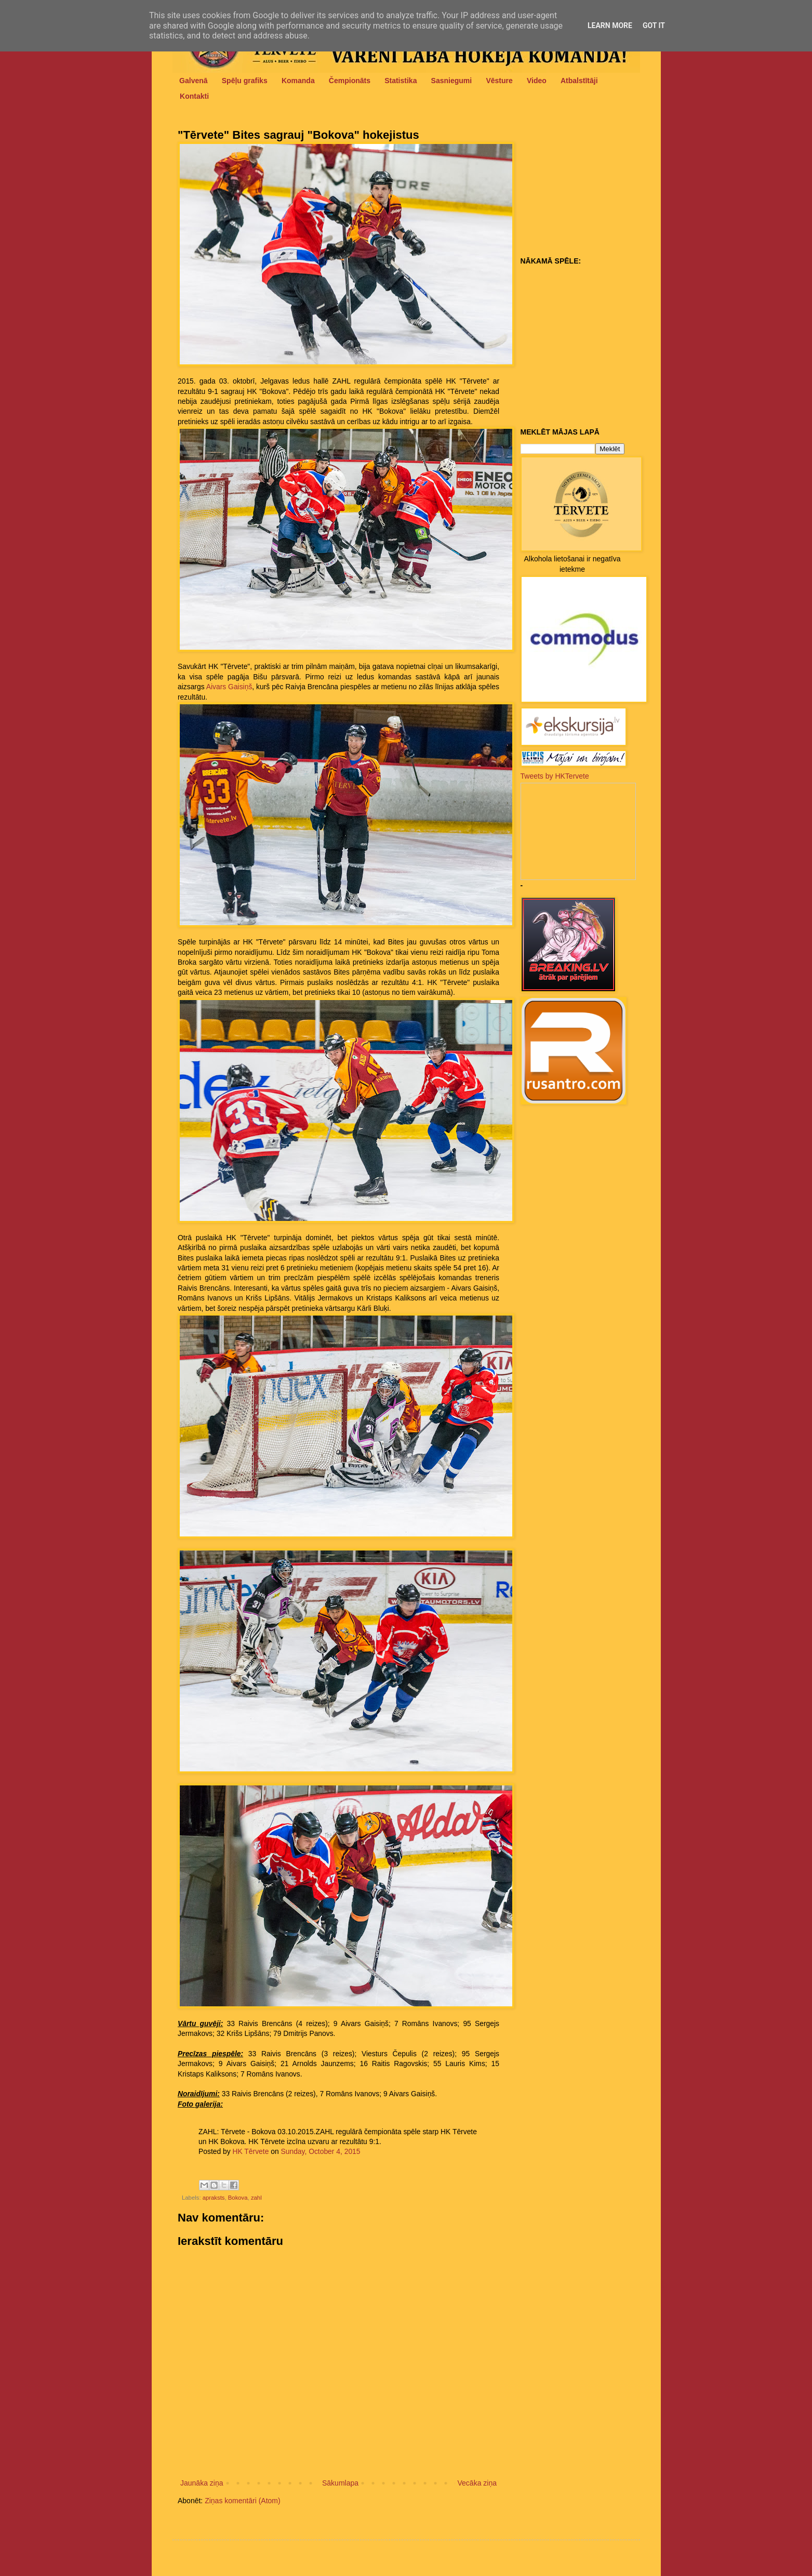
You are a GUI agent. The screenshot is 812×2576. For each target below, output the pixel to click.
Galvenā (193, 80)
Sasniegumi (451, 80)
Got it (654, 25)
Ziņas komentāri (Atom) (242, 2500)
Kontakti (194, 96)
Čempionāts (349, 80)
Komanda (298, 80)
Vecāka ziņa (477, 2483)
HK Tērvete (251, 2151)
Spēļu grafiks (245, 80)
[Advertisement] (585, 188)
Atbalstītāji (579, 80)
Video (537, 80)
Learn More (610, 25)
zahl (256, 2197)
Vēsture (499, 80)
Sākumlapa (340, 2483)
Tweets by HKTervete (555, 776)
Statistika (400, 80)
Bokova (238, 2197)
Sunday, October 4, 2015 (320, 2151)
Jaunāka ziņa (201, 2483)
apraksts (214, 2197)
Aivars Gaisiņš (229, 686)
